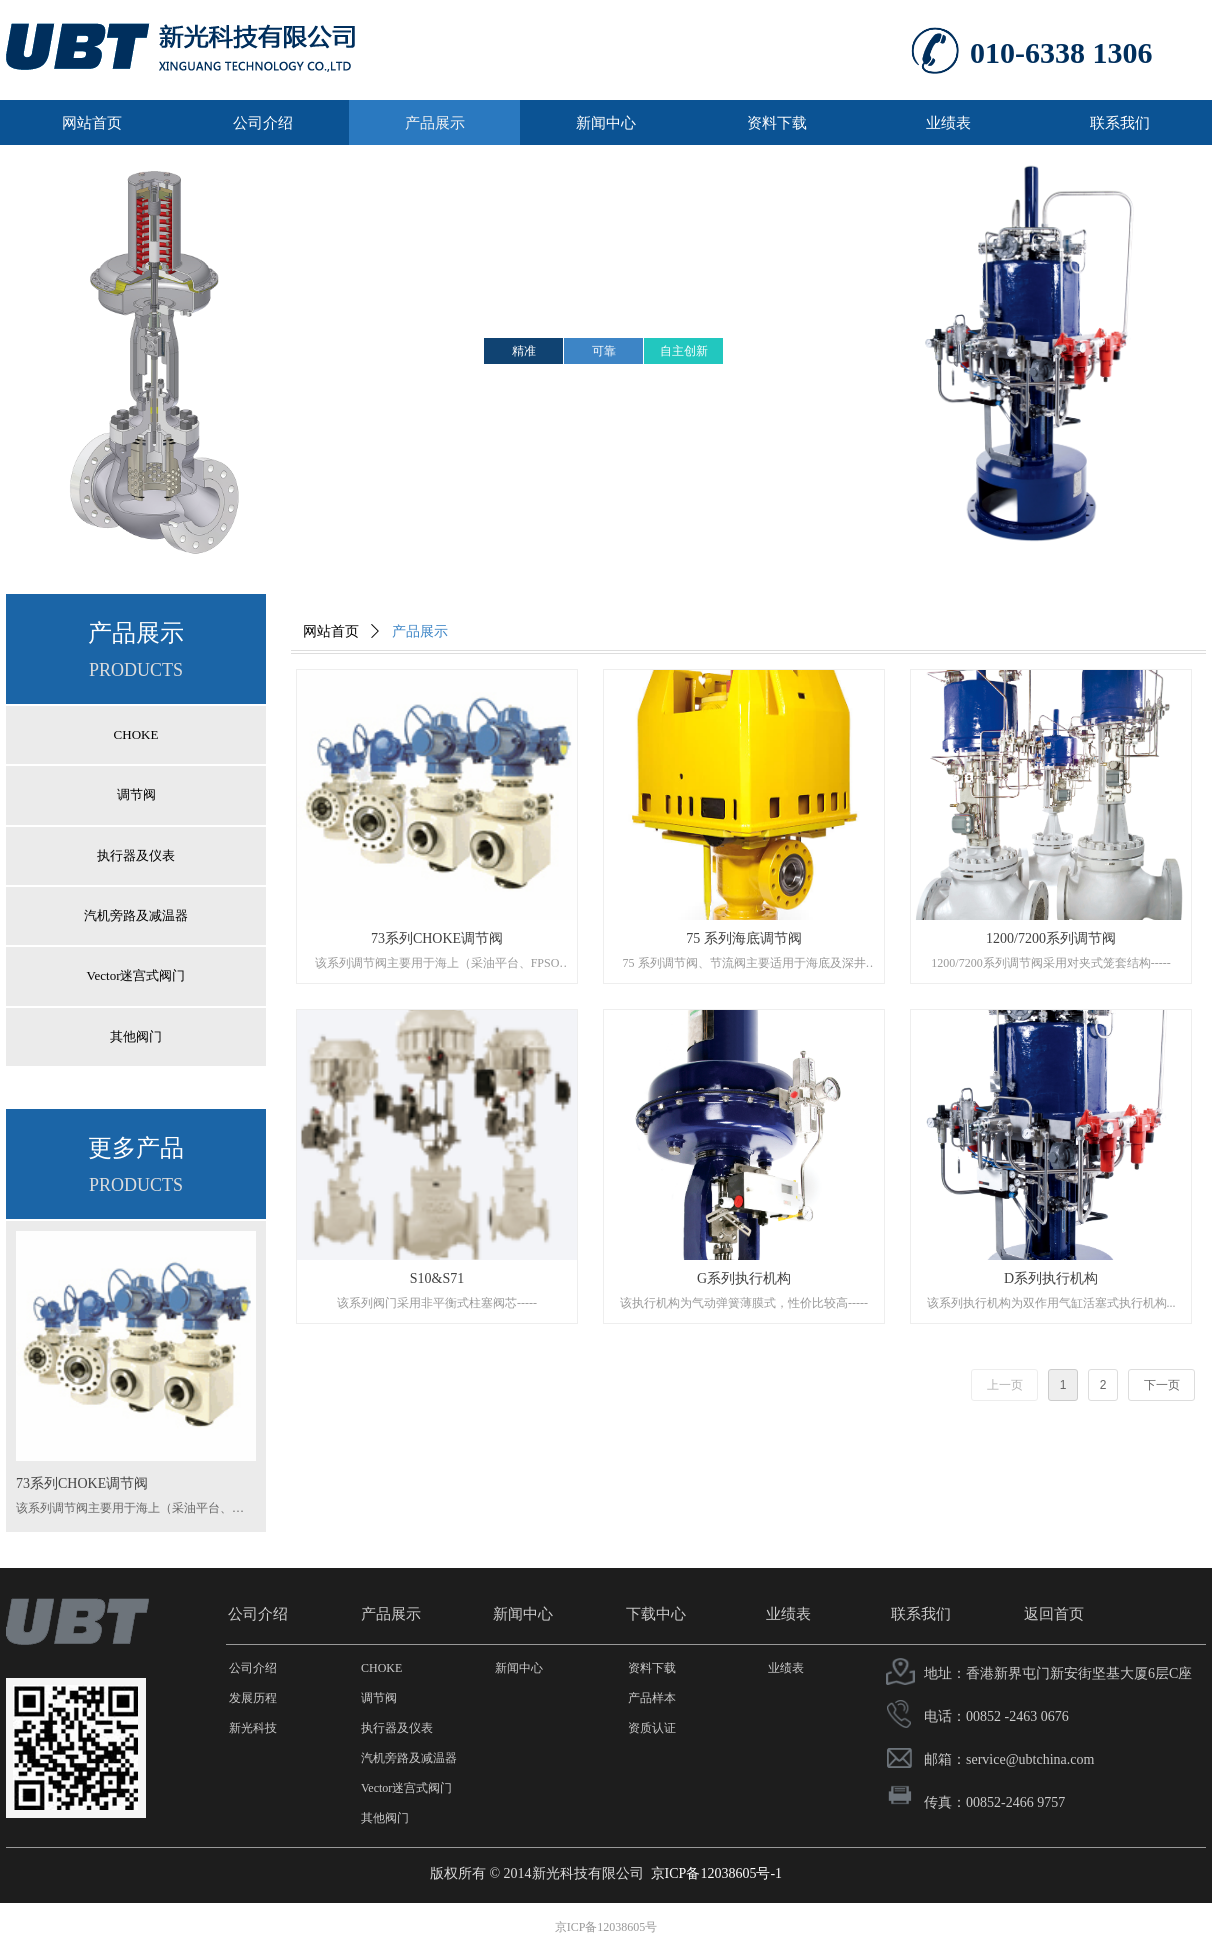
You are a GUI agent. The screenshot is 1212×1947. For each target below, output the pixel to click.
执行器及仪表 (136, 855)
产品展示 (420, 631)
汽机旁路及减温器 (136, 915)
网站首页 (331, 631)
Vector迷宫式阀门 (136, 975)
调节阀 (136, 794)
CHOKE (136, 734)
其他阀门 (136, 1036)
